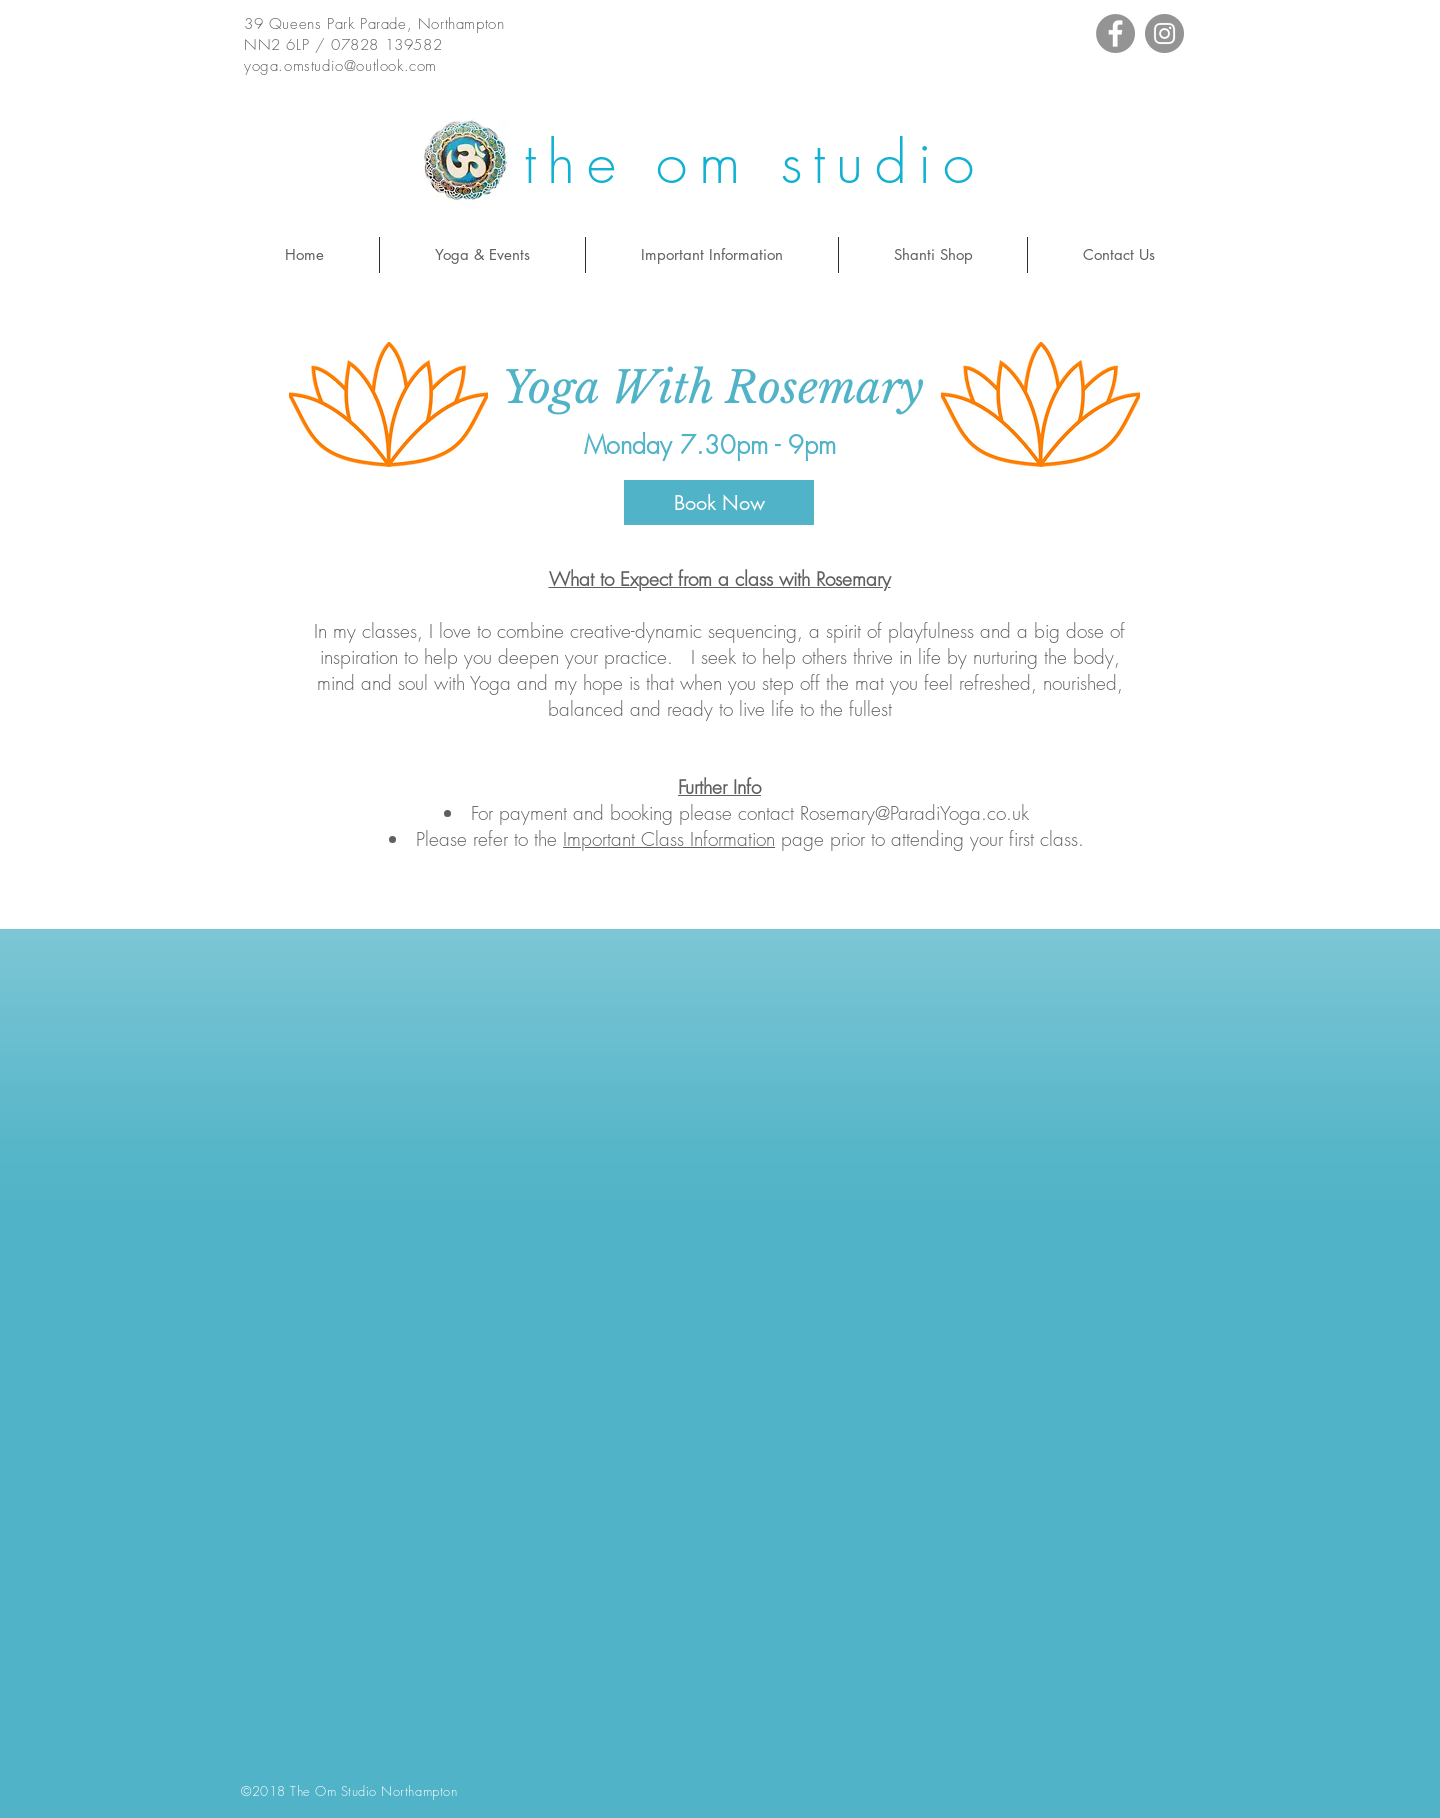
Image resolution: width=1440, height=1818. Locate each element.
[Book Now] (719, 502)
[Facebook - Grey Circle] (1115, 33)
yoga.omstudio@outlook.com (340, 66)
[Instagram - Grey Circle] (1164, 33)
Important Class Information (669, 839)
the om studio (754, 162)
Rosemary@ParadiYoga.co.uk (914, 813)
